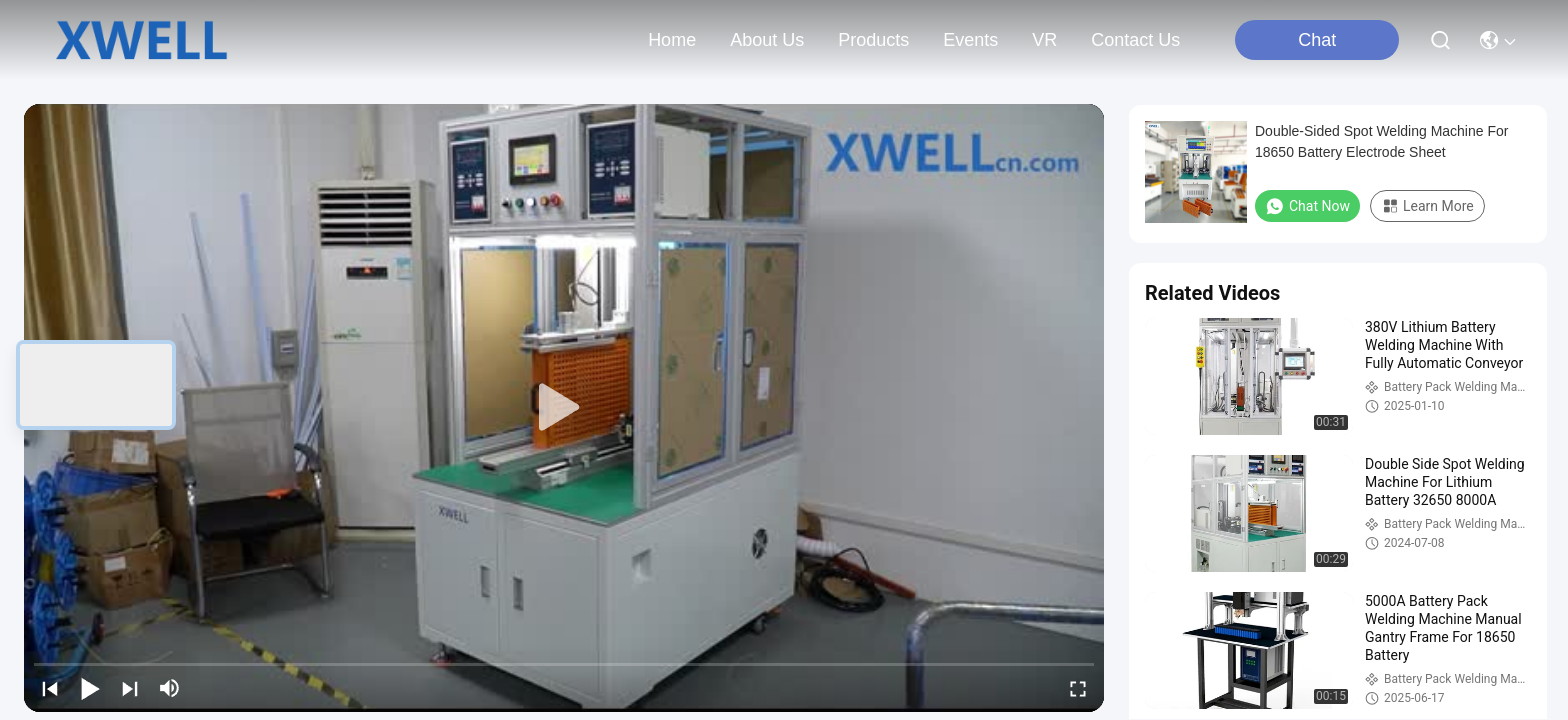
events (970, 40)
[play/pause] (90, 688)
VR (1044, 40)
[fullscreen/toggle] (1078, 688)
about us (767, 40)
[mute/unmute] (170, 688)
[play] (564, 408)
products (873, 40)
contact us (1135, 40)
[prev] (50, 688)
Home (672, 40)
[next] (130, 688)
